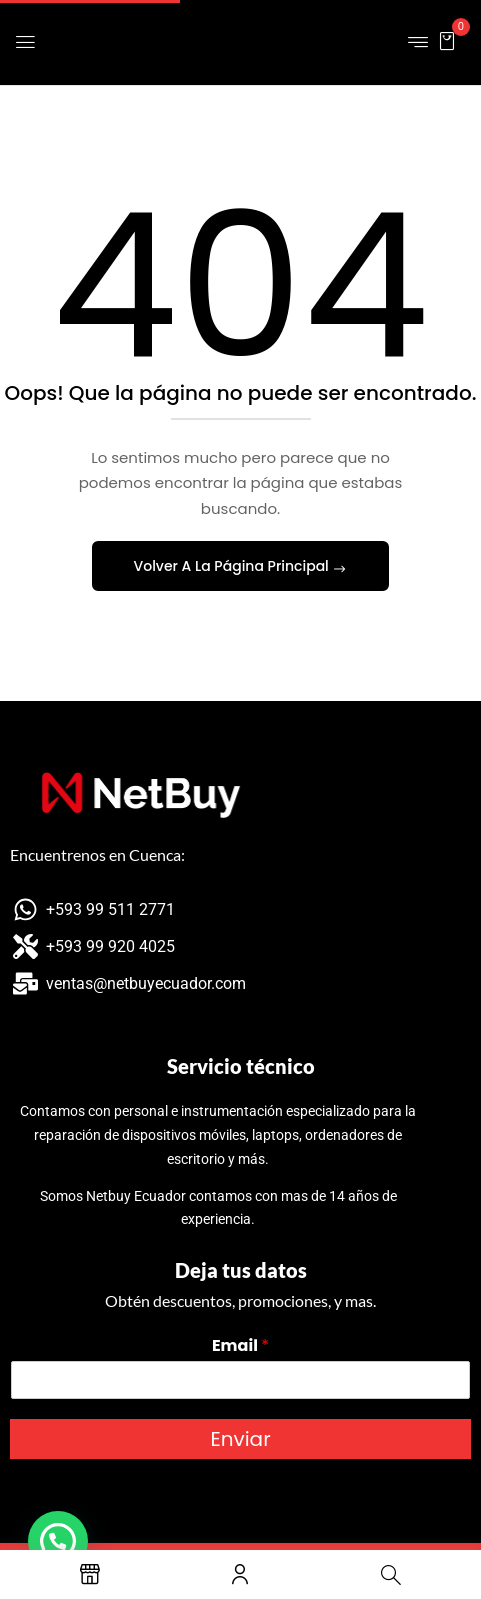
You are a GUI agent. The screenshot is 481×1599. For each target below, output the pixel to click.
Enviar (240, 1439)
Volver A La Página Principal (233, 566)
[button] (447, 40)
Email (240, 1346)
